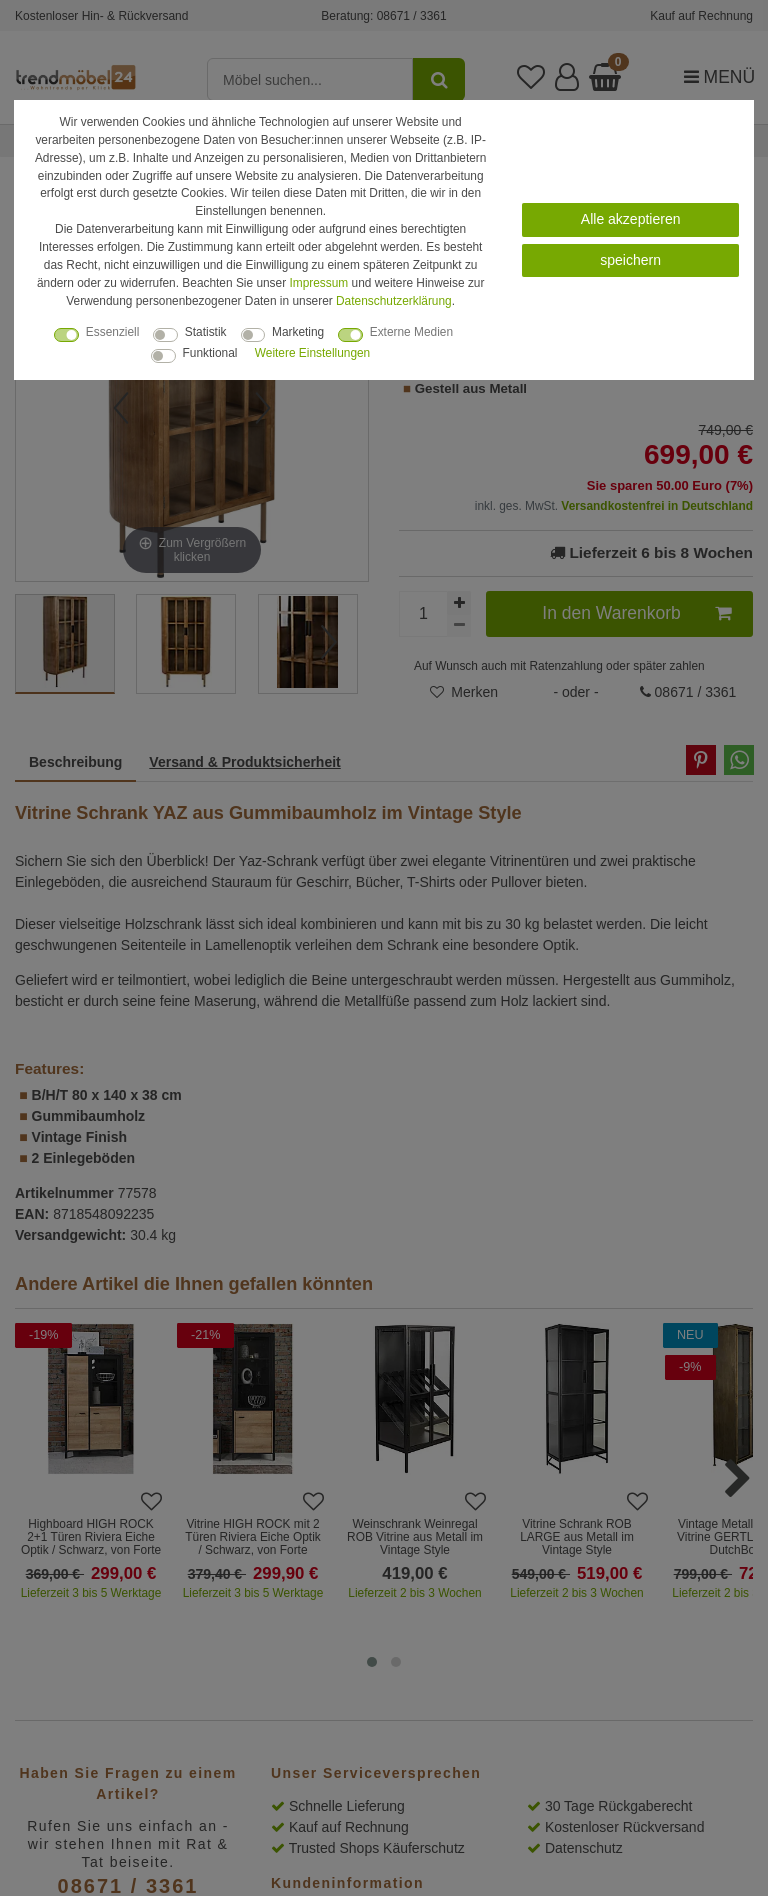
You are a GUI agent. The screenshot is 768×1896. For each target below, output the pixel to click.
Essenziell (113, 332)
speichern (630, 260)
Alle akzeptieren (631, 219)
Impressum (318, 283)
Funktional (210, 353)
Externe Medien (411, 332)
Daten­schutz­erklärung (394, 301)
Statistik (206, 332)
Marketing (298, 332)
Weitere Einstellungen (312, 353)
